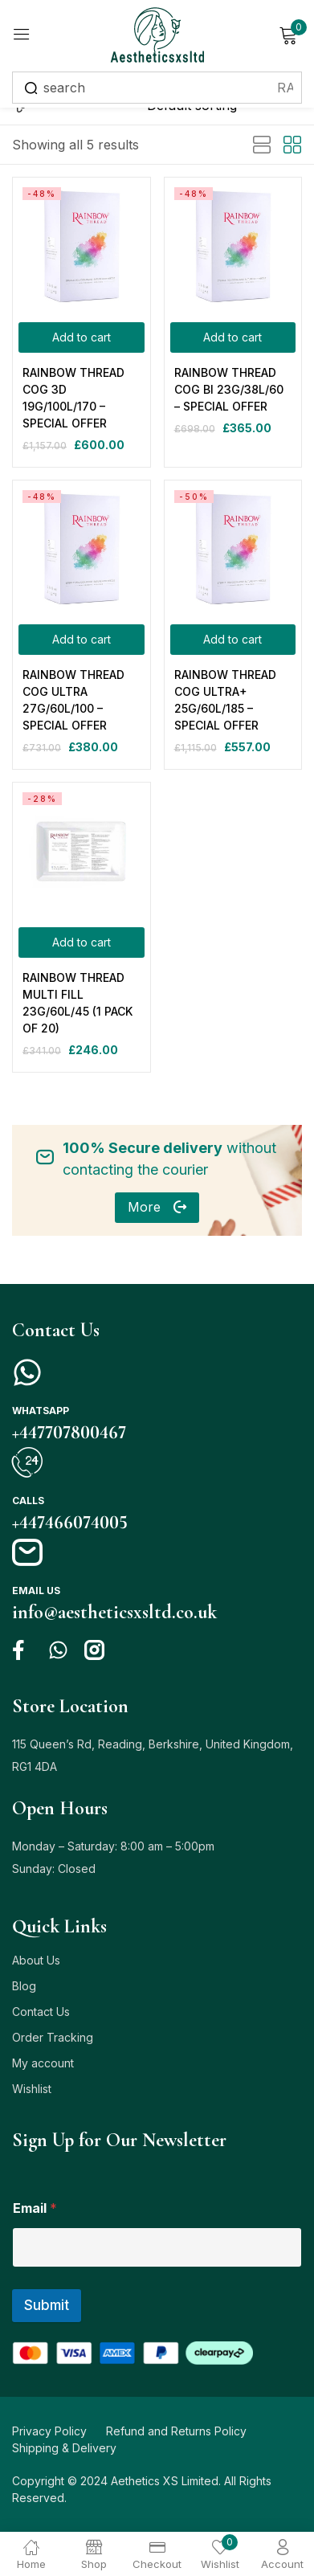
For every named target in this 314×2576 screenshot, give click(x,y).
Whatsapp (40, 1411)
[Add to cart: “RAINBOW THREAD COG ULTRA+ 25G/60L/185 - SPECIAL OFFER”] (233, 639)
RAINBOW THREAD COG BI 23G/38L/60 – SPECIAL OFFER (228, 389)
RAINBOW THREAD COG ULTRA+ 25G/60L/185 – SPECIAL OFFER (225, 700)
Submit (46, 2305)
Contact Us (41, 2011)
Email (35, 2208)
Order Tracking (52, 2037)
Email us (36, 1590)
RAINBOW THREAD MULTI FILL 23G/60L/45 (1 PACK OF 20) (77, 1003)
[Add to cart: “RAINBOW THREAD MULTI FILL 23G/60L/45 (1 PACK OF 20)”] (81, 942)
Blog (24, 1986)
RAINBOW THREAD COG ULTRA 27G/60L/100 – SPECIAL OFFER (73, 700)
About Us (36, 1960)
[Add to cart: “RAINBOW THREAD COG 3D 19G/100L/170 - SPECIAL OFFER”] (81, 337)
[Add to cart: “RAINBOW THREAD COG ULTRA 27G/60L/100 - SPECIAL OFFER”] (81, 639)
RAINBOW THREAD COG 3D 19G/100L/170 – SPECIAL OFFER (73, 398)
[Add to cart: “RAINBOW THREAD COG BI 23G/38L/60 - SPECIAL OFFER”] (233, 337)
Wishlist (31, 2089)
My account (43, 2063)
